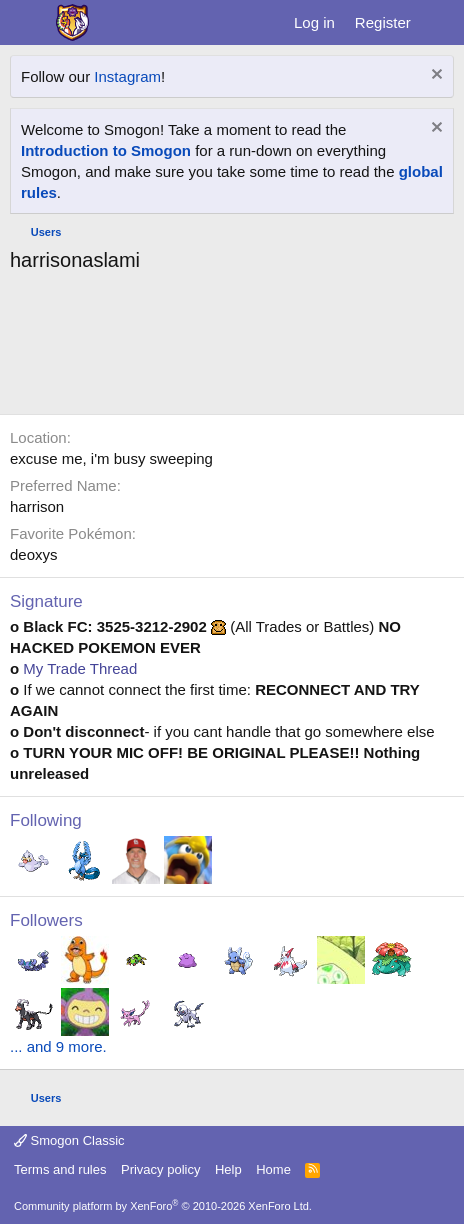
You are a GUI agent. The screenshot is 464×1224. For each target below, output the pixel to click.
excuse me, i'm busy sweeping (111, 458)
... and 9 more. (58, 1046)
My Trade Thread (80, 668)
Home (273, 1169)
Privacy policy (160, 1169)
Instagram (127, 76)
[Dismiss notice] (434, 76)
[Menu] (27, 23)
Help (228, 1169)
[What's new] (440, 22)
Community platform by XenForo (163, 1206)
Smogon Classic (69, 1140)
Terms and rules (60, 1169)
